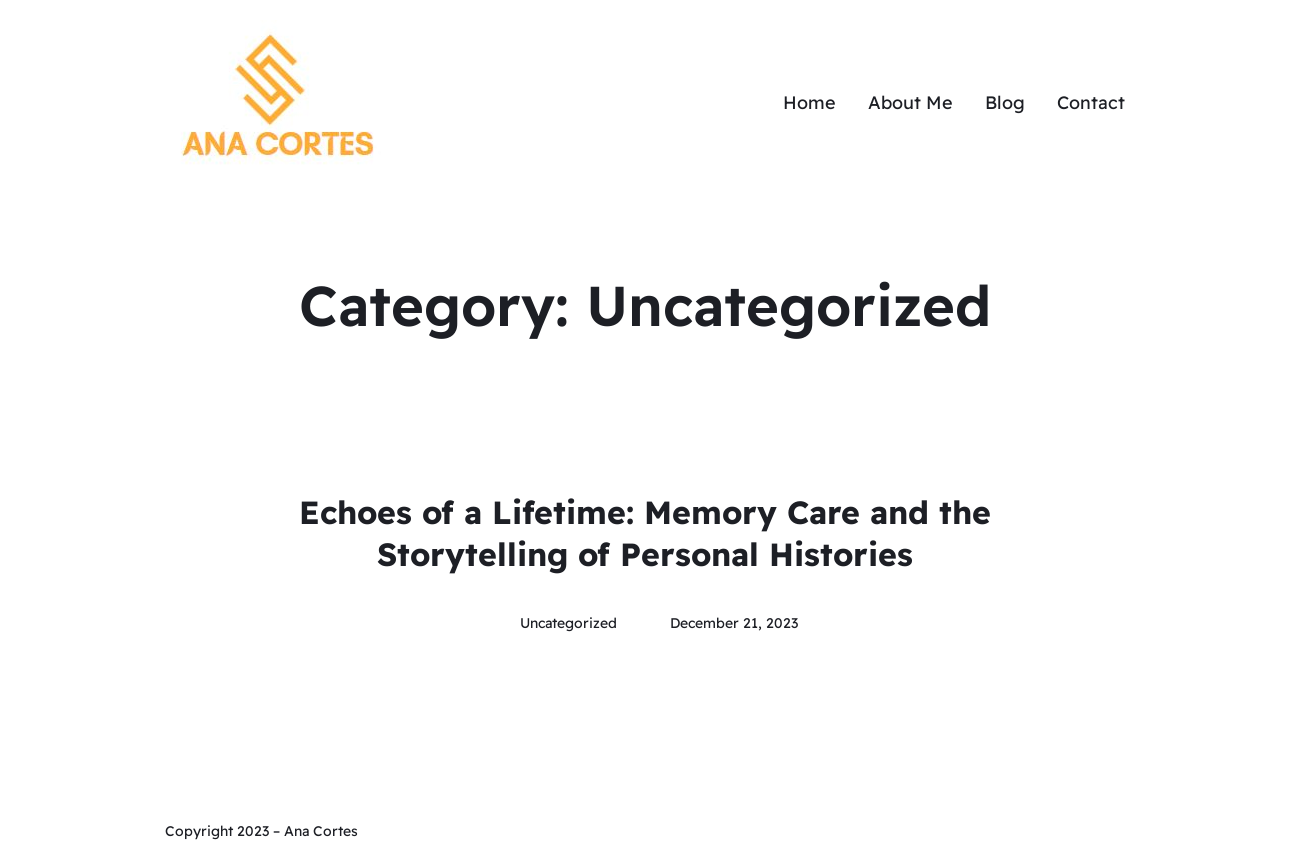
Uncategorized (568, 623)
